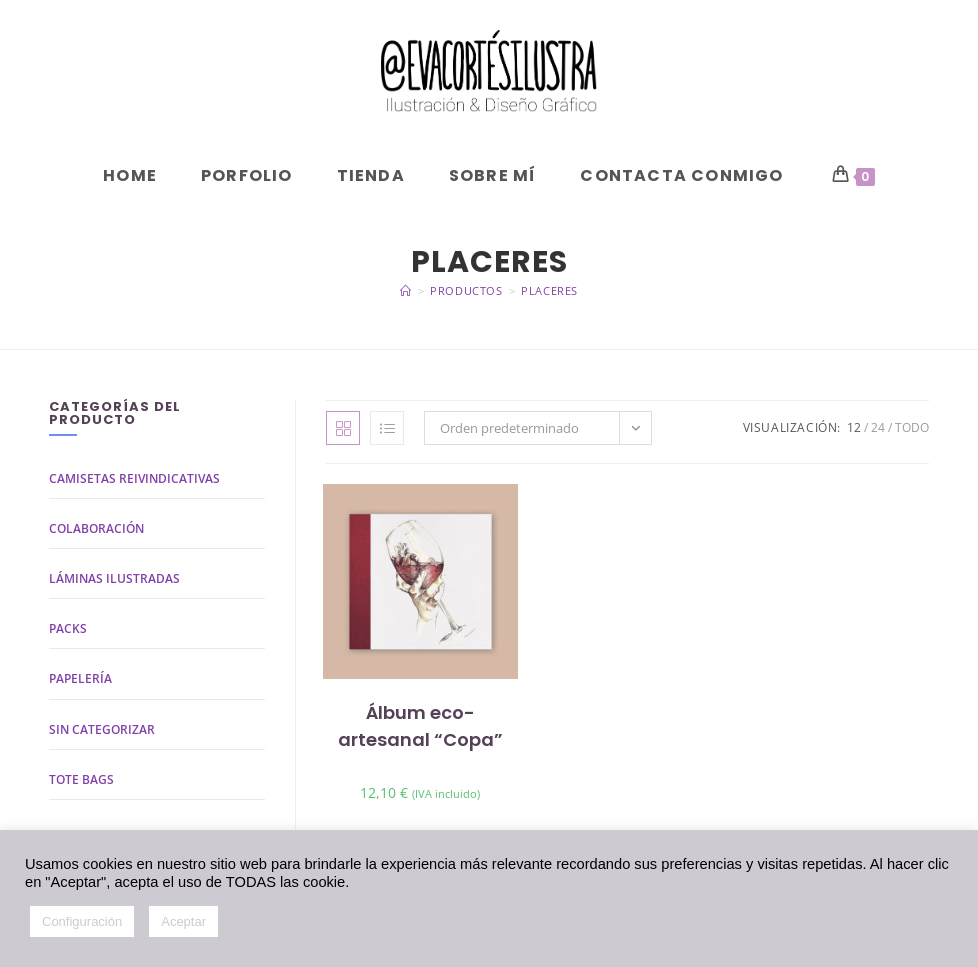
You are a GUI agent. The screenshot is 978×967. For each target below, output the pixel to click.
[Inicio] (406, 290)
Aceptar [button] (183, 921)
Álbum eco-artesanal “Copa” (420, 726)
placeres (549, 290)
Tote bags (81, 779)
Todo (912, 427)
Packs (68, 628)
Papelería (80, 678)
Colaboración (96, 528)
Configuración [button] (82, 921)
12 (854, 427)
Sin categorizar (102, 729)
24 (878, 427)
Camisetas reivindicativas (134, 478)
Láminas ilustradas (114, 578)
